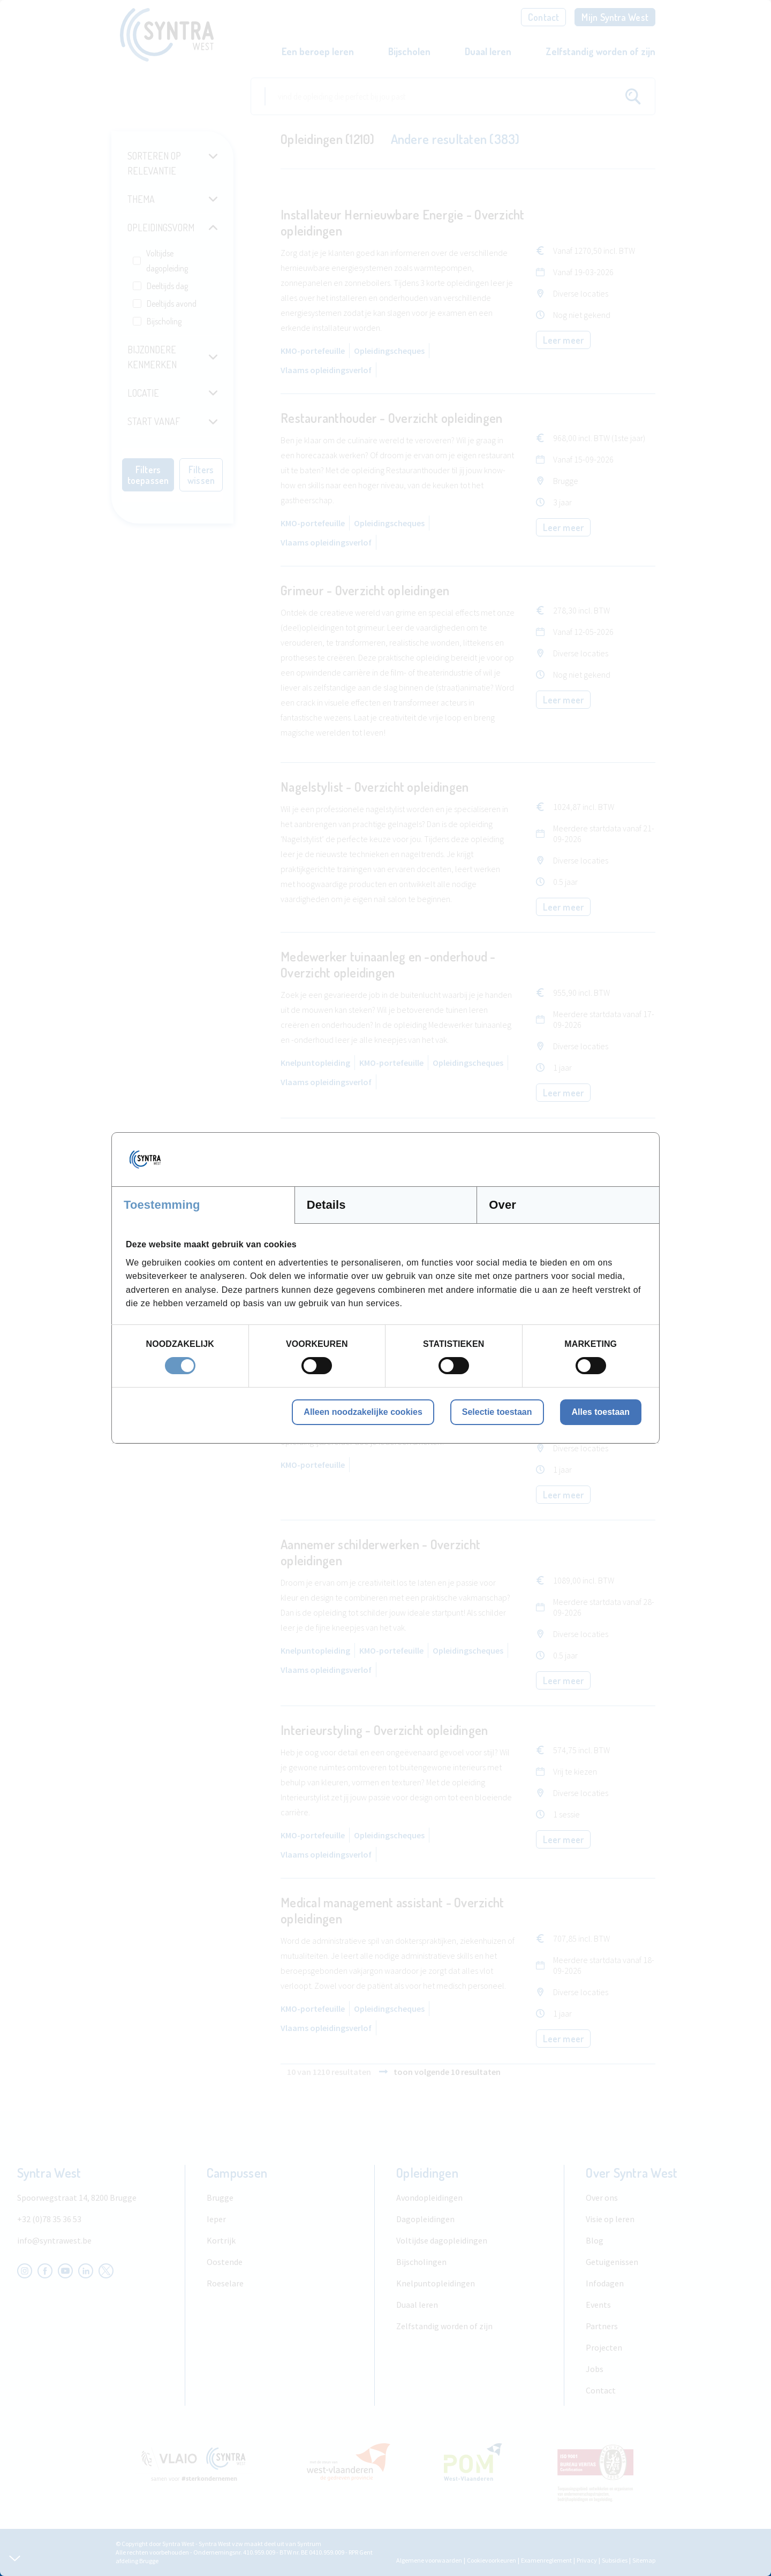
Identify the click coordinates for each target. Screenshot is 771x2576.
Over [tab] (502, 1204)
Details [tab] (326, 1204)
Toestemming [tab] (162, 1204)
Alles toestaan (601, 1411)
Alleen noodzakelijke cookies (363, 1411)
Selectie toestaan (497, 1411)
